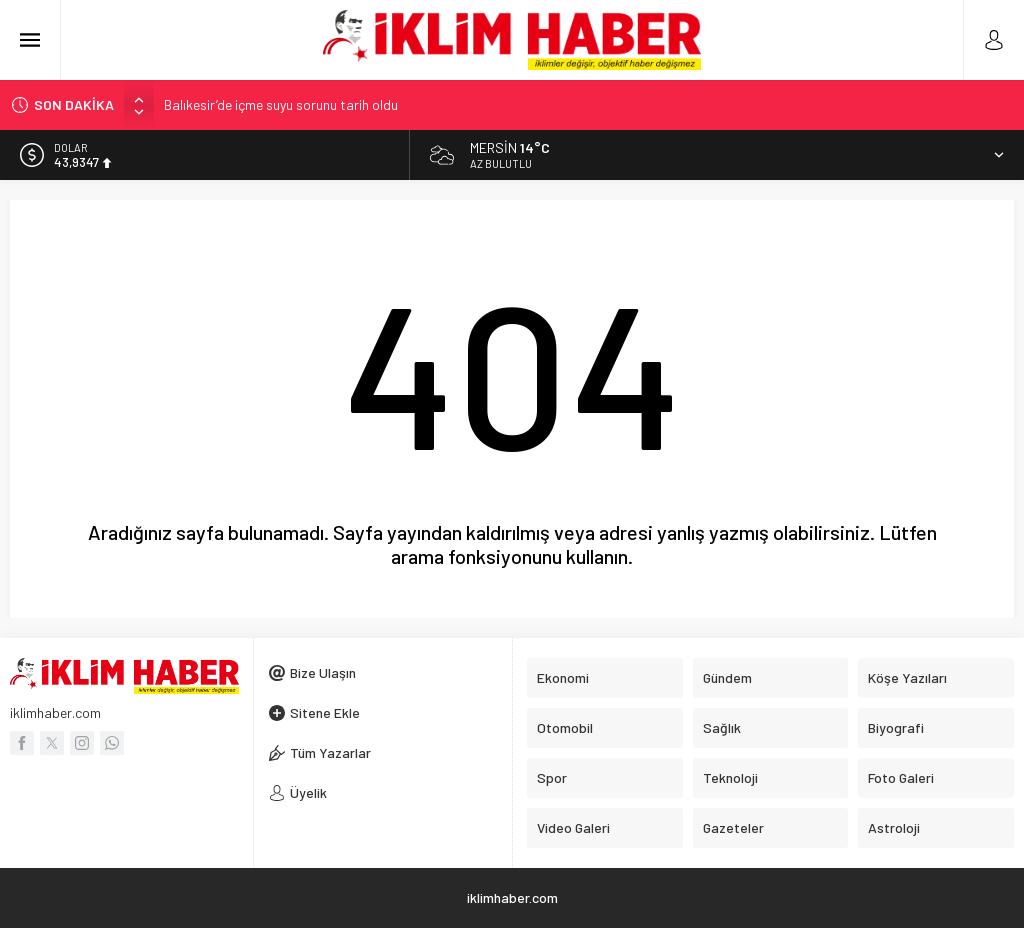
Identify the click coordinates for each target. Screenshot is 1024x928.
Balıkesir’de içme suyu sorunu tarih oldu (281, 104)
